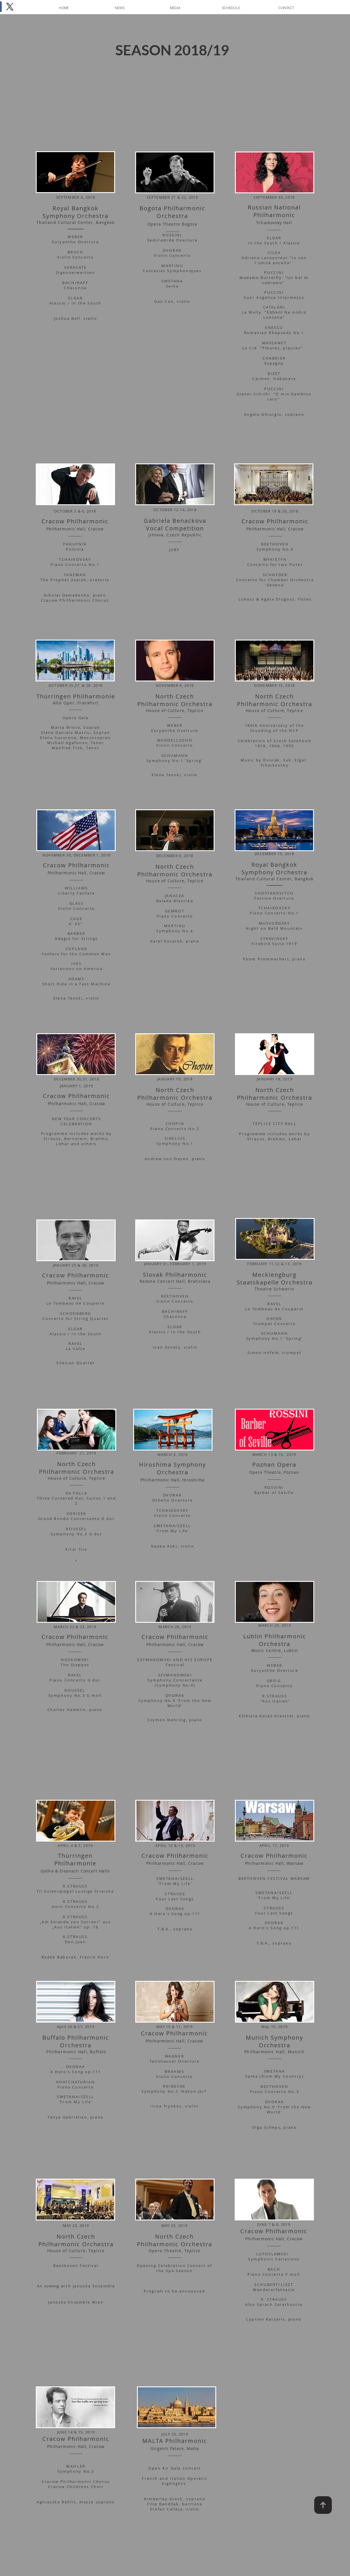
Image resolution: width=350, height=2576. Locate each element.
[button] (175, 7)
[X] (10, 6)
